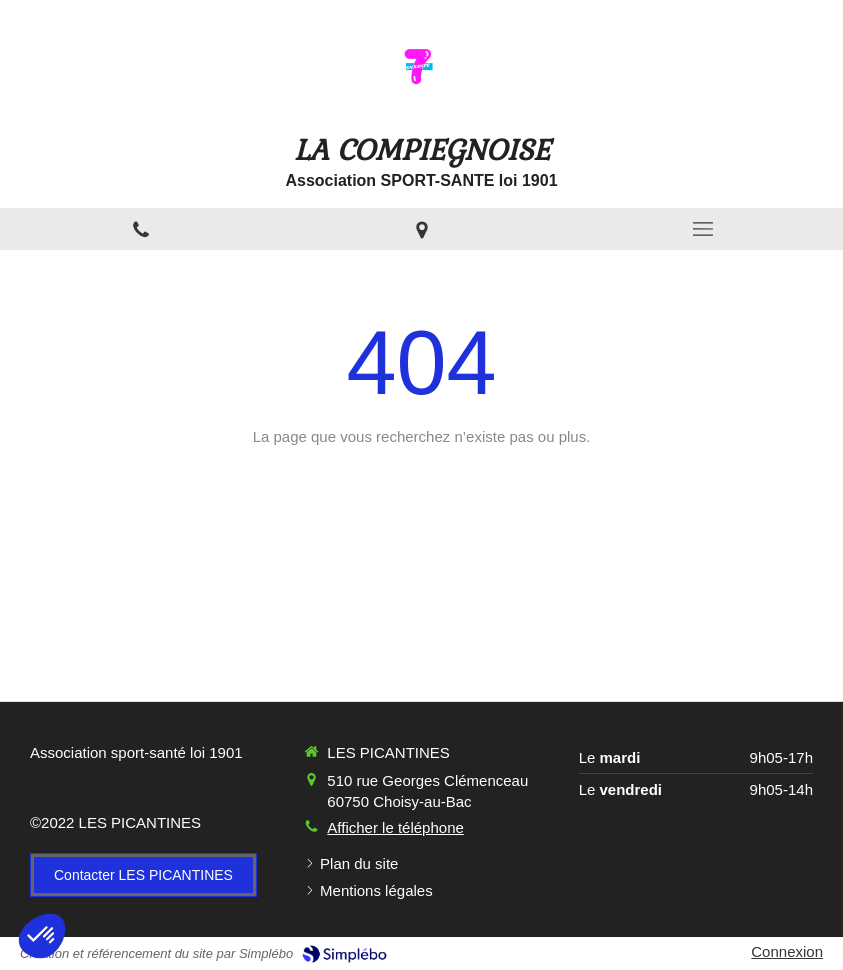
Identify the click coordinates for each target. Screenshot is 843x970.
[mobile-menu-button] (702, 229)
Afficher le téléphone (395, 827)
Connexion (787, 951)
